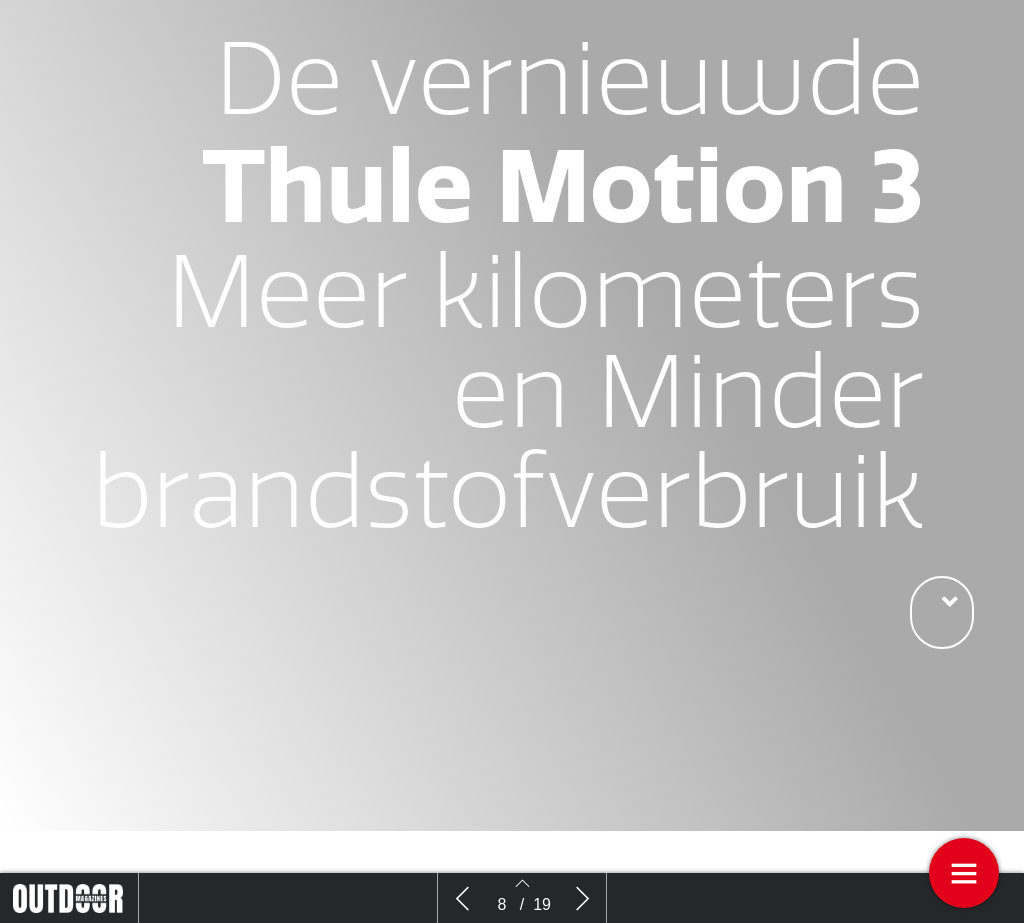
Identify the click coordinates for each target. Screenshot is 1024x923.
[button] (942, 612)
